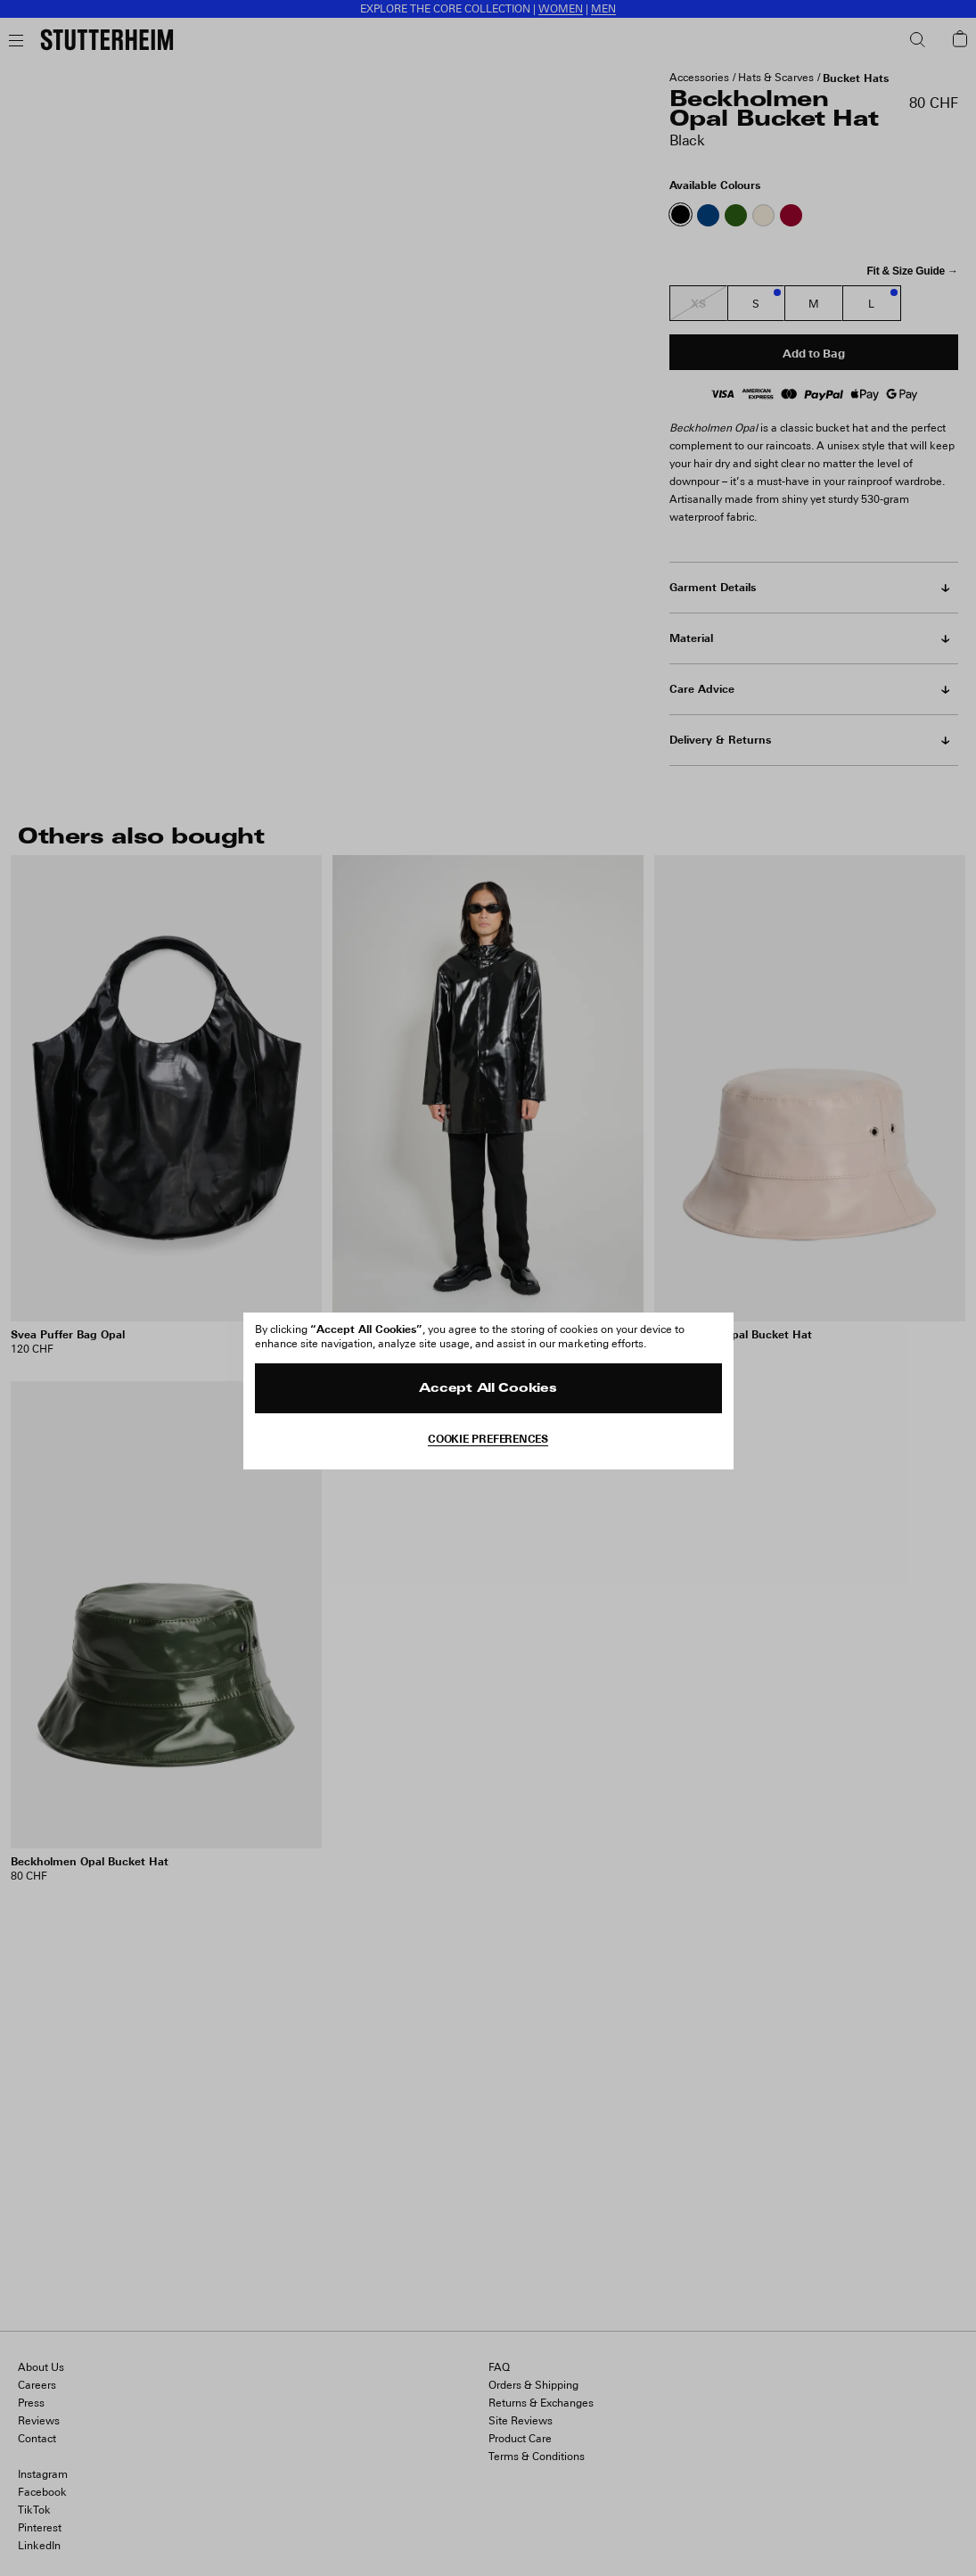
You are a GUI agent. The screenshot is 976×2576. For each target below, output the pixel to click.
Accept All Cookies (487, 1389)
